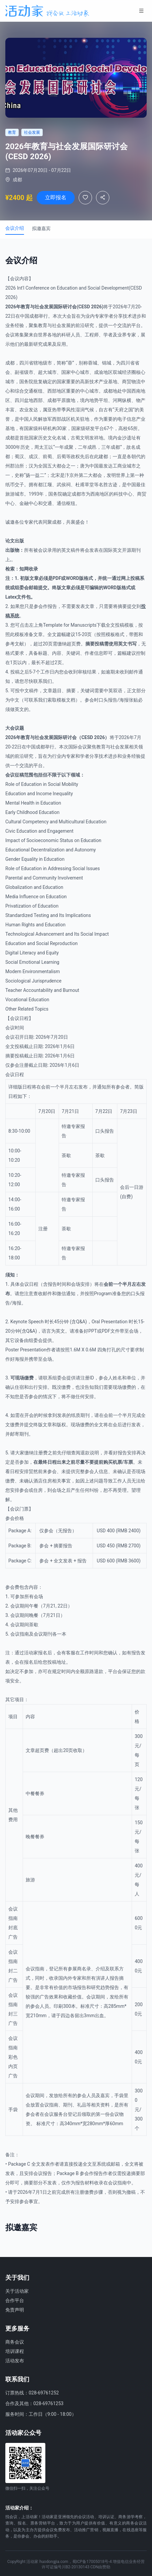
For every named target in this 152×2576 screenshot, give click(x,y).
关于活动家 (17, 2291)
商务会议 (14, 2342)
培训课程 (14, 2351)
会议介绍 (14, 228)
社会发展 (44, 306)
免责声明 (14, 2309)
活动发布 (14, 2360)
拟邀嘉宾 (41, 228)
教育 (25, 306)
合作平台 (14, 2300)
